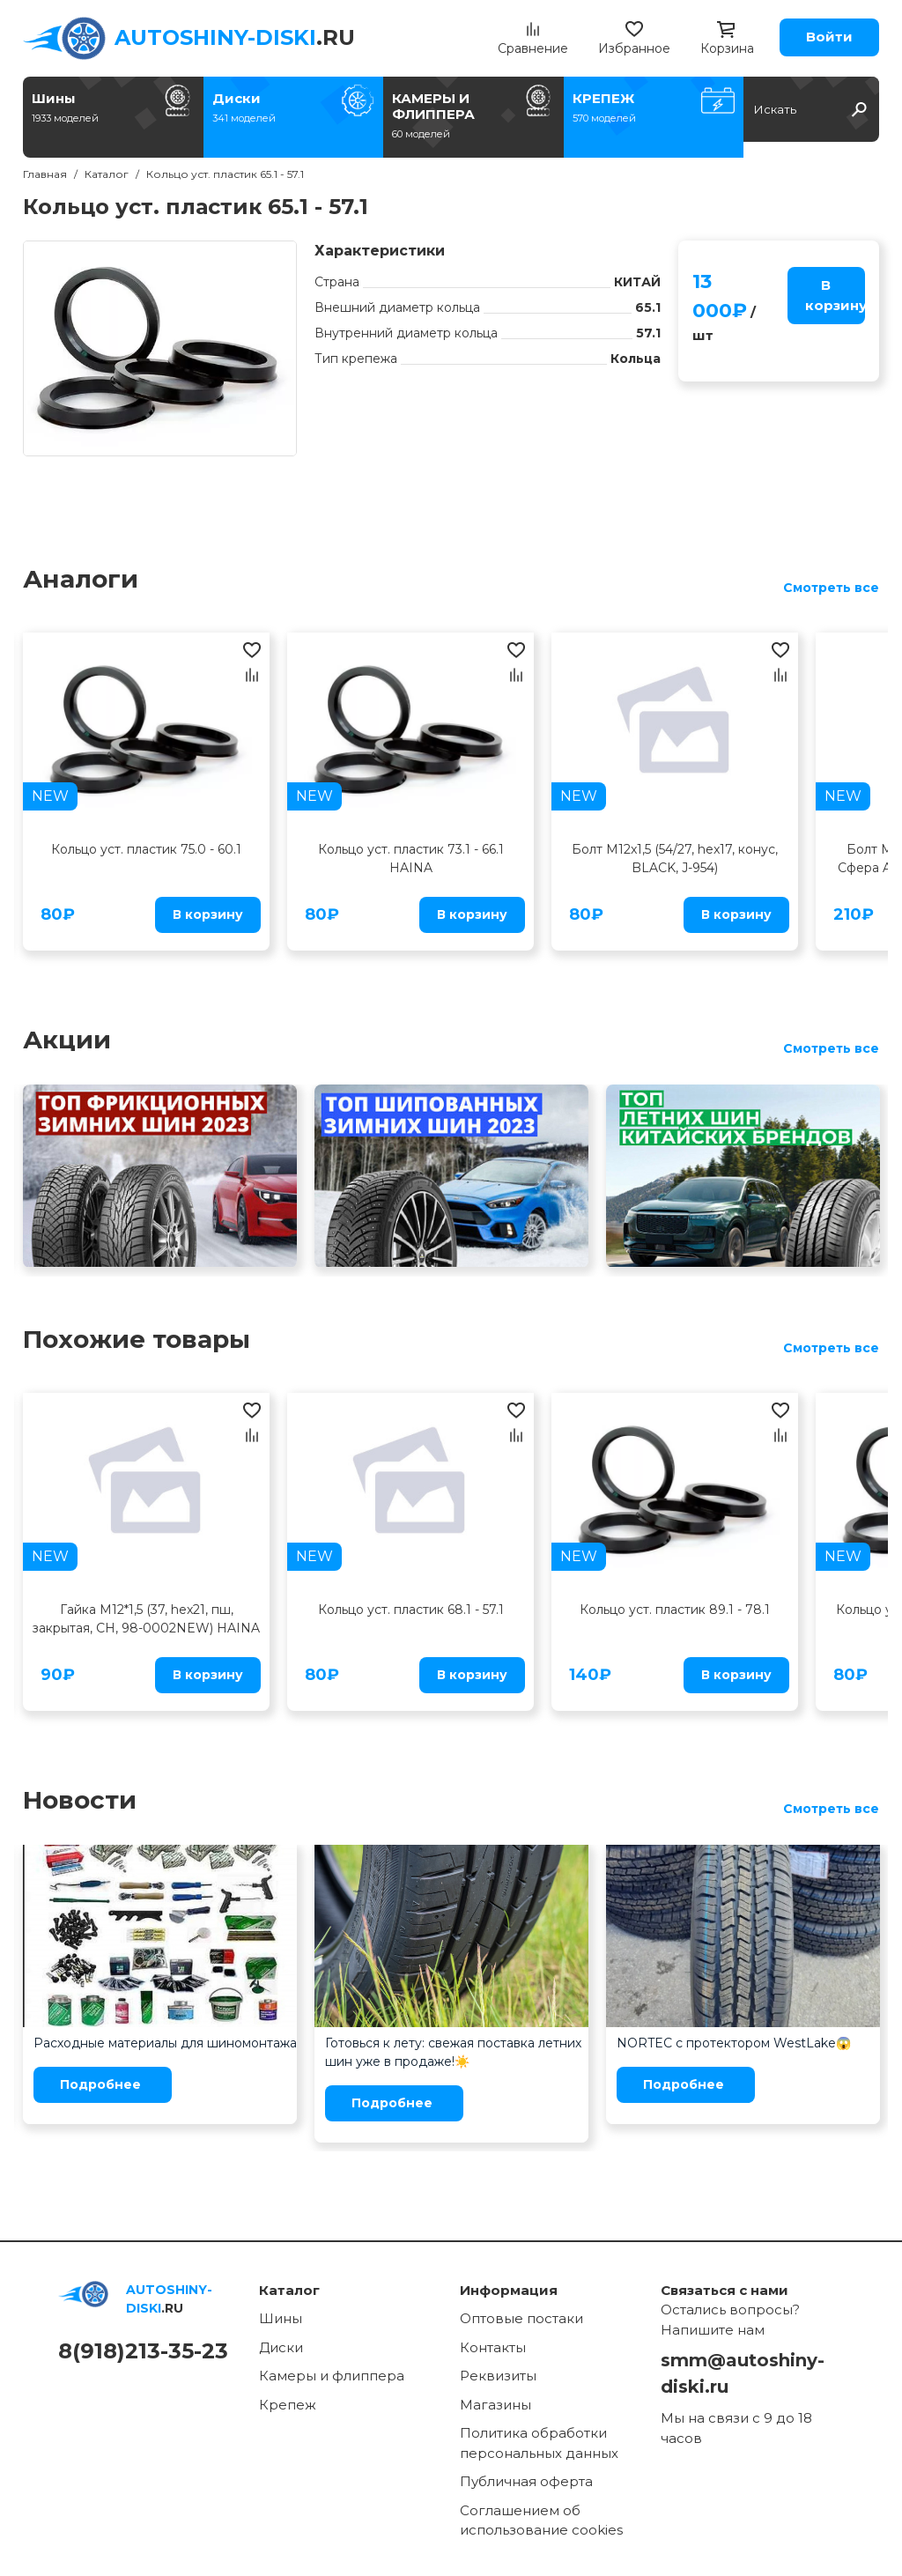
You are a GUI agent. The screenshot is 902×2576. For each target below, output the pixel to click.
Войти (829, 36)
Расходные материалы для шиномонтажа (165, 2043)
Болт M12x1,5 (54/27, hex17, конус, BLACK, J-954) (675, 858)
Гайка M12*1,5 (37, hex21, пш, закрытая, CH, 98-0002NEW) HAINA (146, 1619)
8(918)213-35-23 (143, 2351)
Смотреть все (831, 588)
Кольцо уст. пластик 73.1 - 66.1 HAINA (411, 858)
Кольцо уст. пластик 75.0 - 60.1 (146, 849)
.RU (235, 37)
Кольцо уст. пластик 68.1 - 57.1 (411, 1609)
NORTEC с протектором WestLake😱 (734, 2043)
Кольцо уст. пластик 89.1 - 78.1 (675, 1609)
